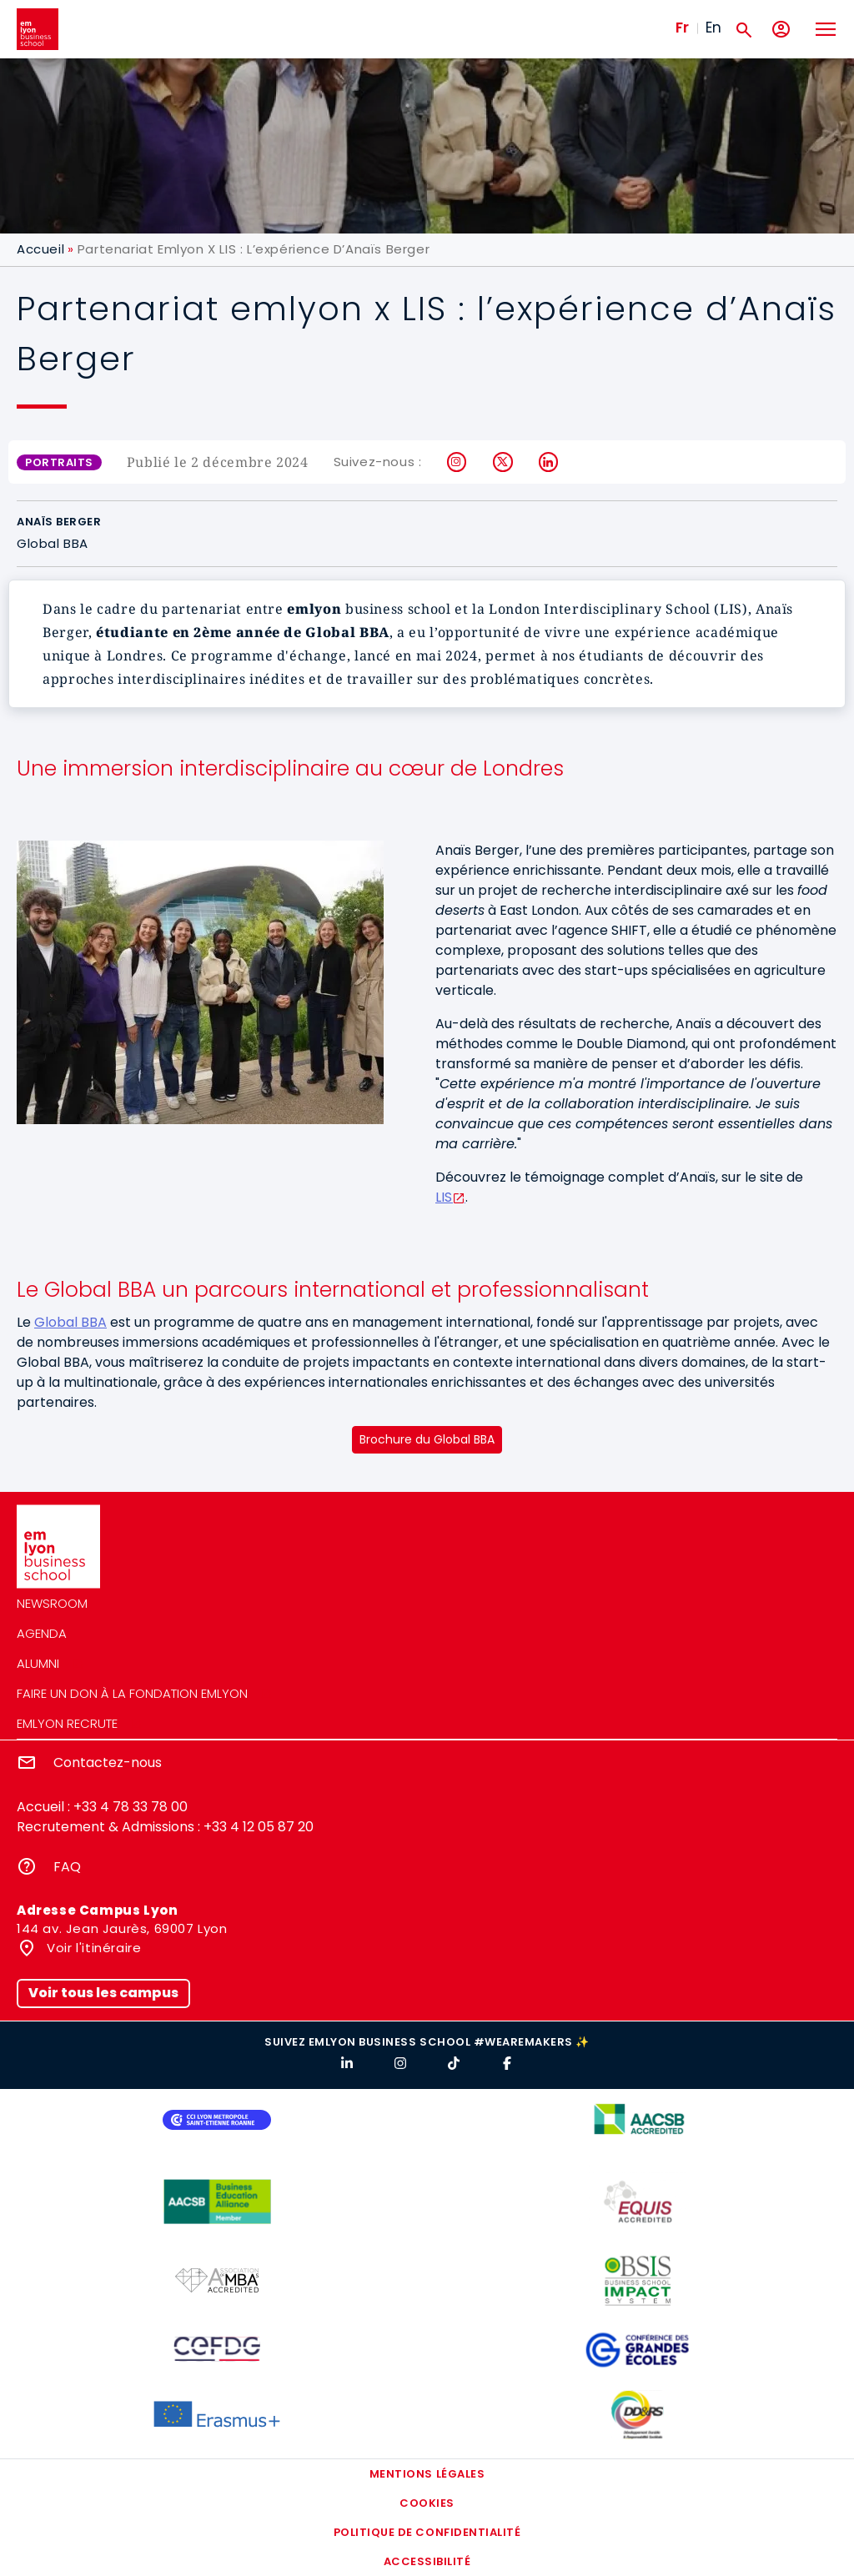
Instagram (457, 462)
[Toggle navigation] (824, 29)
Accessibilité (427, 2561)
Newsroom (52, 1603)
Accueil (40, 249)
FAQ (67, 1866)
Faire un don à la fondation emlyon (132, 1693)
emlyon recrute (67, 1723)
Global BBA (70, 1322)
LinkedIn (549, 462)
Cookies (427, 2503)
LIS (443, 1197)
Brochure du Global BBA (427, 1439)
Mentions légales (427, 2474)
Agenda (42, 1633)
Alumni (38, 1663)
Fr (682, 28)
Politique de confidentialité (427, 2532)
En (713, 28)
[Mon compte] (781, 29)
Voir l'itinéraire (92, 1947)
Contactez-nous (107, 1762)
